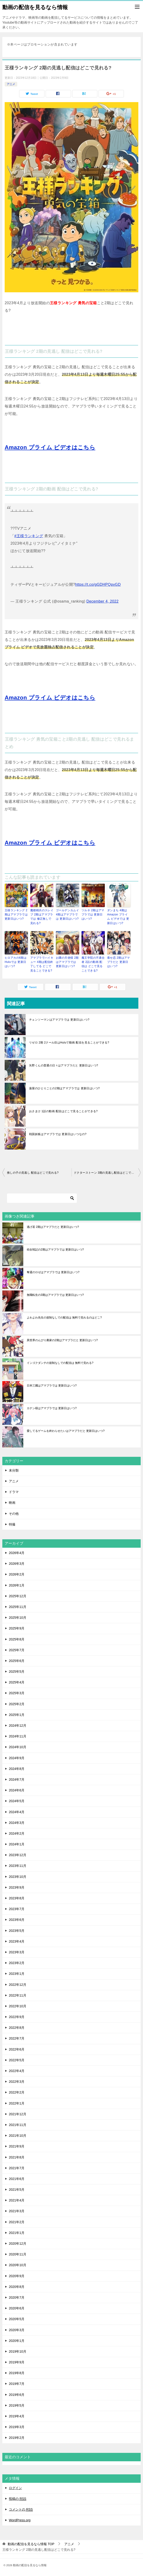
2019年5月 (16, 2405)
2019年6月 (16, 2394)
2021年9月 (16, 2146)
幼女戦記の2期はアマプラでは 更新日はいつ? (55, 1249)
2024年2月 (16, 1833)
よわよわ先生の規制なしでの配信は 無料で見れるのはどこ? (64, 1317)
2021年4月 (16, 2200)
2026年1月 (16, 1585)
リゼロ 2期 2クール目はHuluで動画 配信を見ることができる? (69, 1042)
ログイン (15, 2487)
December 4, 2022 (102, 601)
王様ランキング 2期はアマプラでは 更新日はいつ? (16, 914)
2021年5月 (16, 2189)
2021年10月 (17, 2135)
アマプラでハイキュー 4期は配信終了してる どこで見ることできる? (41, 964)
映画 (12, 1502)
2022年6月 (16, 2049)
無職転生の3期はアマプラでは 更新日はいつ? (55, 1294)
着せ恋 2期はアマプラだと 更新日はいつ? (118, 962)
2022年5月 (16, 2060)
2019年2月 (16, 2437)
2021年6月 (16, 2178)
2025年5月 (16, 1671)
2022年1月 (16, 2103)
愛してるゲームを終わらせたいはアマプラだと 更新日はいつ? (66, 1430)
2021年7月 (16, 2167)
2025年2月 (16, 1703)
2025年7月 (16, 1649)
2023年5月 (16, 1930)
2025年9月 (16, 1628)
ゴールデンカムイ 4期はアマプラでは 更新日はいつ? (67, 914)
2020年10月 (17, 2264)
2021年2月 (16, 2221)
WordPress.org (20, 2520)
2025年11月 (17, 1606)
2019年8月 (16, 2372)
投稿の (17, 2498)
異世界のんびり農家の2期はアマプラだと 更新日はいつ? (62, 1339)
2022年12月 (17, 1984)
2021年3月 (16, 2210)
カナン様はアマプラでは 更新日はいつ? (52, 1407)
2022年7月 (16, 2038)
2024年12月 (17, 1725)
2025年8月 (16, 1639)
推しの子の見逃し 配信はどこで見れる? (33, 1172)
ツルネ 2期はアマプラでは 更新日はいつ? (93, 914)
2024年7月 (16, 1779)
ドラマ (14, 1491)
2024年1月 (16, 1844)
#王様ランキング (28, 536)
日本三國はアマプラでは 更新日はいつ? (52, 1385)
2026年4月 (16, 1552)
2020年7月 (16, 2297)
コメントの (21, 2509)
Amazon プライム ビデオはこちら (50, 447)
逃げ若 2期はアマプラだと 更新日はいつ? (53, 1226)
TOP (31, 2543)
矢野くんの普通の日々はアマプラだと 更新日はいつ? (63, 1065)
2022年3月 (16, 2081)
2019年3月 (16, 2426)
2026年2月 (16, 1574)
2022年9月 (16, 2016)
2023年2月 (16, 1962)
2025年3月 (16, 1692)
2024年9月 (16, 1757)
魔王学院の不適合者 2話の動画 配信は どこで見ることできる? (93, 964)
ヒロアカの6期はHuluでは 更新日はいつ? (16, 962)
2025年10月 (17, 1617)
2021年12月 (17, 2113)
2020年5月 (16, 2318)
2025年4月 (16, 1682)
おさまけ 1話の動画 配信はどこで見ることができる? (63, 1110)
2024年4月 (16, 1811)
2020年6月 (16, 2308)
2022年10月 (17, 2006)
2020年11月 (17, 2254)
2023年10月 (17, 1876)
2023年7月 (16, 1908)
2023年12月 (17, 1854)
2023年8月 (16, 1898)
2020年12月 (17, 2243)
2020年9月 (16, 2275)
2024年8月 (16, 1768)
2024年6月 (16, 1790)
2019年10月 (17, 2351)
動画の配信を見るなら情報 (35, 7)
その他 (14, 1513)
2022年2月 (16, 2092)
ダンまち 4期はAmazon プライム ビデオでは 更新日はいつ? (118, 917)
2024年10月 (17, 1746)
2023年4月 (16, 1941)
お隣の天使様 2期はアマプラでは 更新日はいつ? (67, 962)
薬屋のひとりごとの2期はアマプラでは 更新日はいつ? (64, 1088)
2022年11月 (17, 1995)
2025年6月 (16, 1660)
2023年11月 (17, 1865)
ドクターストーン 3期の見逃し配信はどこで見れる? (107, 1172)
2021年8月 (16, 2157)
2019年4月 (16, 2416)
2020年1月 (16, 2340)
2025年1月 (16, 1714)
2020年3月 (16, 2329)
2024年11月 (17, 1736)
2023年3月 (16, 1952)
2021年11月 (17, 2124)
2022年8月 (16, 2027)
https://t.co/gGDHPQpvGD (98, 584)
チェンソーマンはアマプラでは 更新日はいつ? (59, 1019)
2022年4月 (16, 2070)
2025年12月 (17, 1595)
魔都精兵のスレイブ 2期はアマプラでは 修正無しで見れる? (41, 917)
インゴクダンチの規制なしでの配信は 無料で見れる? (60, 1362)
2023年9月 (16, 1887)
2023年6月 (16, 1919)
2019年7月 (16, 2383)
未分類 (14, 1470)
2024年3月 (16, 1822)
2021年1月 (16, 2232)
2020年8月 (16, 2286)
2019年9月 (16, 2362)
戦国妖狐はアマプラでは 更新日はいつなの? (57, 1133)
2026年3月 (16, 1563)
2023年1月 (16, 1973)
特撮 (12, 1524)
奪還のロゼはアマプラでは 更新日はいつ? (53, 1271)
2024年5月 (16, 1800)
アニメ (11, 84)
